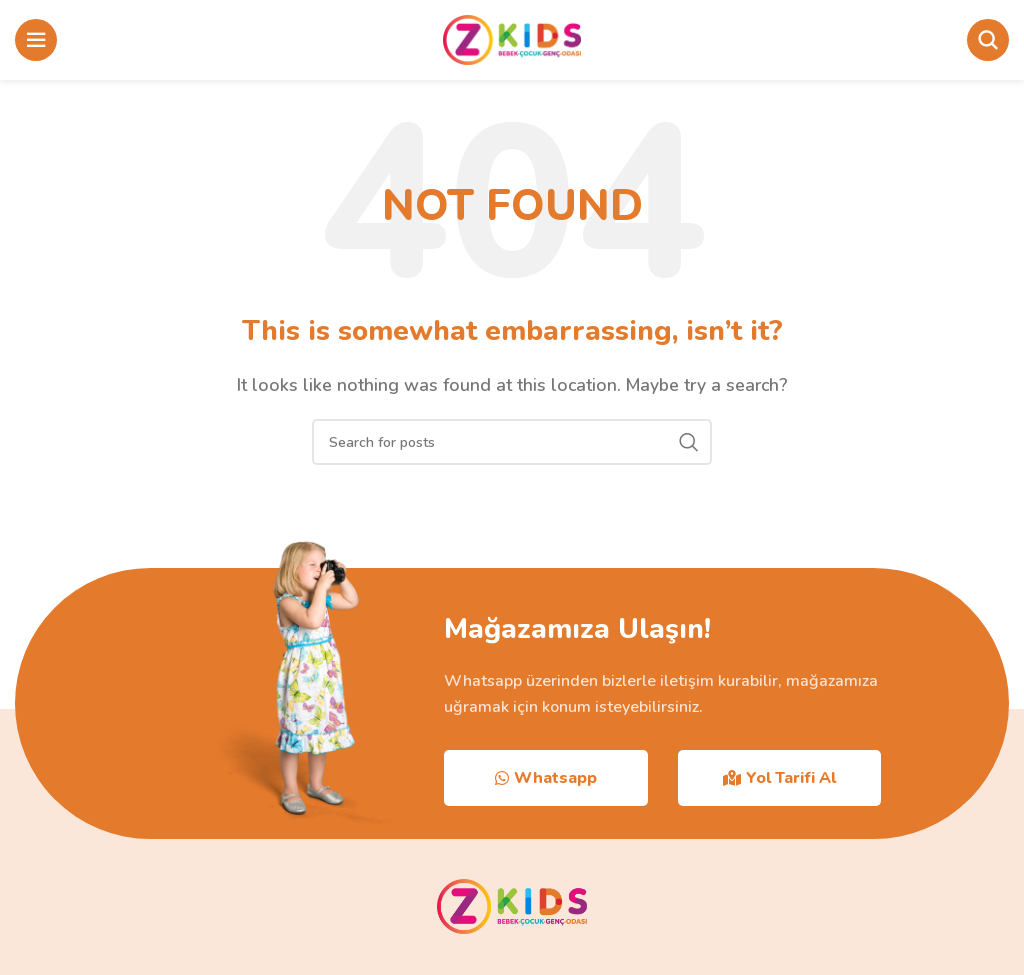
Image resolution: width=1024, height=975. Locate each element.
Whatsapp (546, 778)
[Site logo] (512, 39)
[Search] (988, 40)
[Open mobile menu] (36, 40)
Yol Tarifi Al (779, 778)
